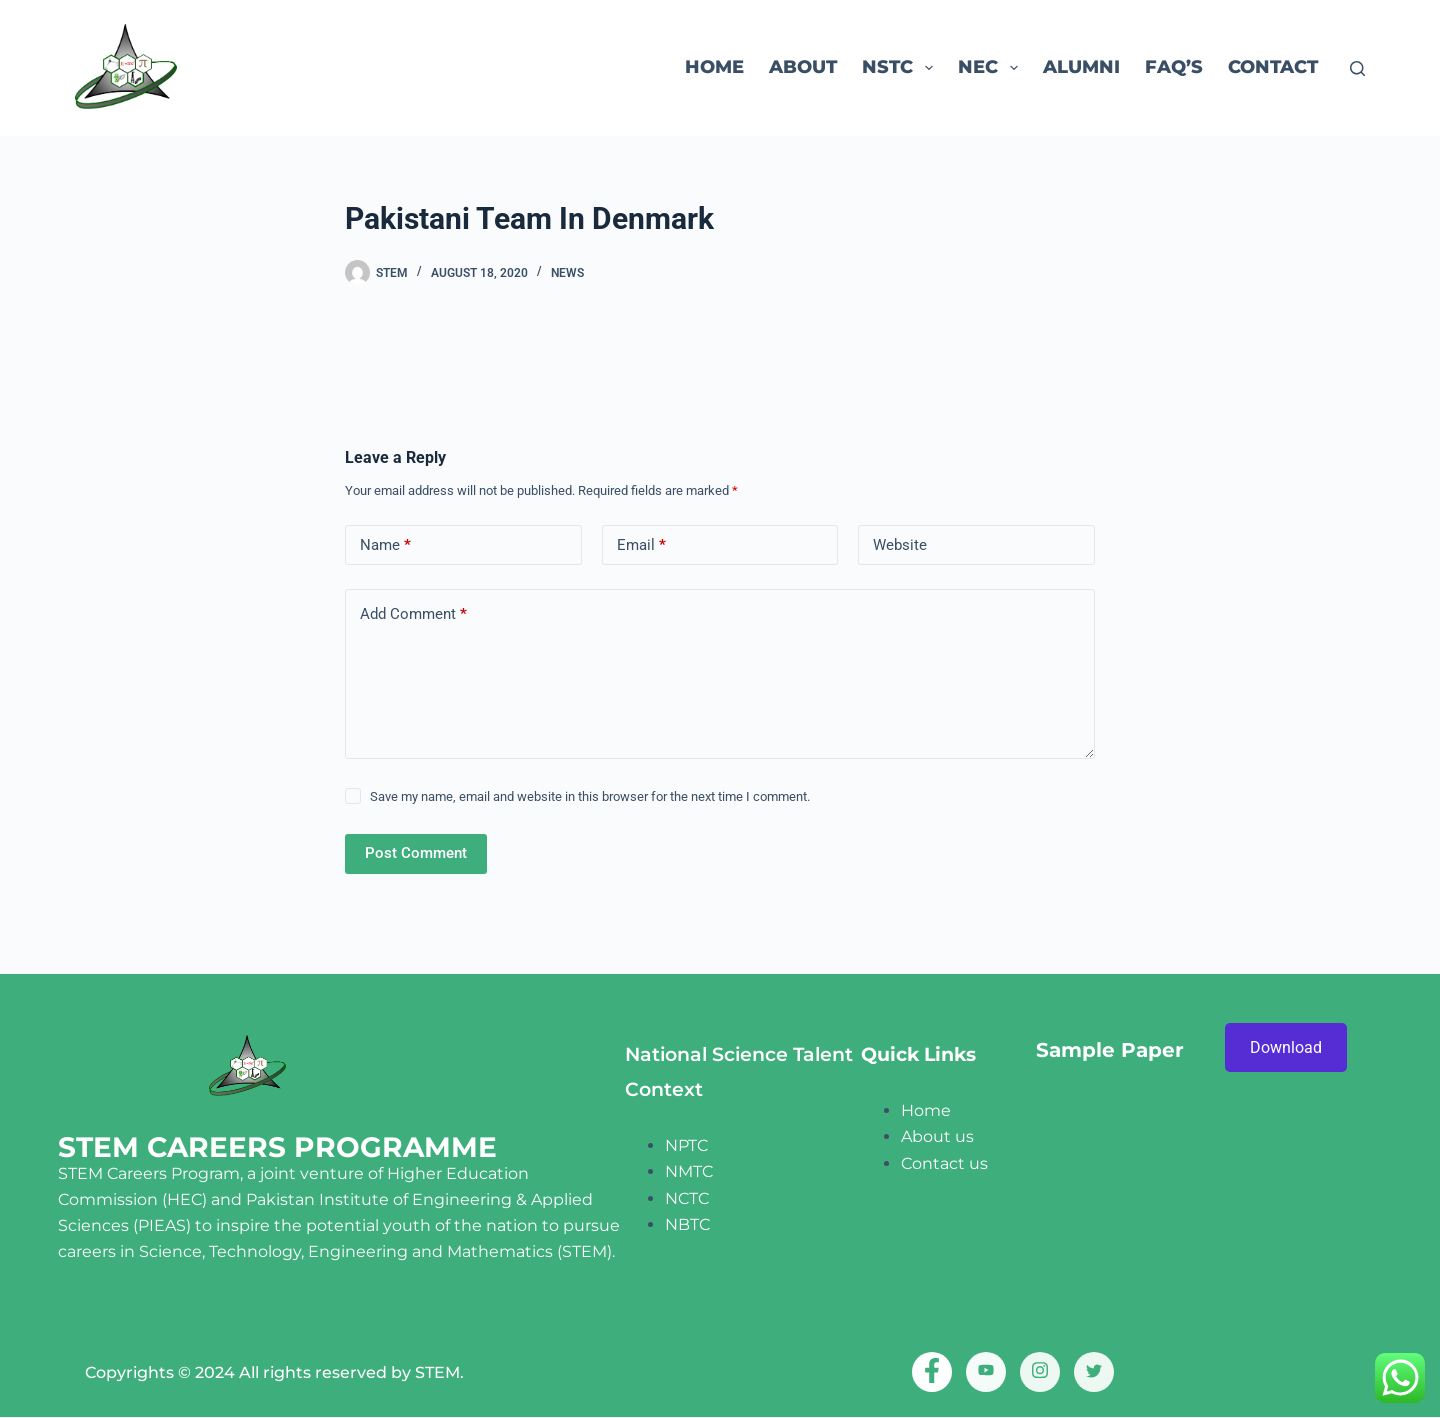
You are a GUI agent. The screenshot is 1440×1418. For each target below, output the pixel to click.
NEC (992, 68)
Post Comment (416, 853)
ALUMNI (1081, 67)
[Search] (1357, 68)
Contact (1273, 67)
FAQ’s (1174, 67)
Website (900, 545)
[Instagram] (1040, 1372)
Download (1286, 1047)
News (567, 273)
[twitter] (1094, 1372)
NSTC (901, 68)
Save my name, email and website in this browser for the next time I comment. (590, 796)
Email (641, 545)
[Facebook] (932, 1372)
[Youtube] (986, 1372)
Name (385, 545)
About (803, 67)
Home (714, 67)
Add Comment (413, 614)
